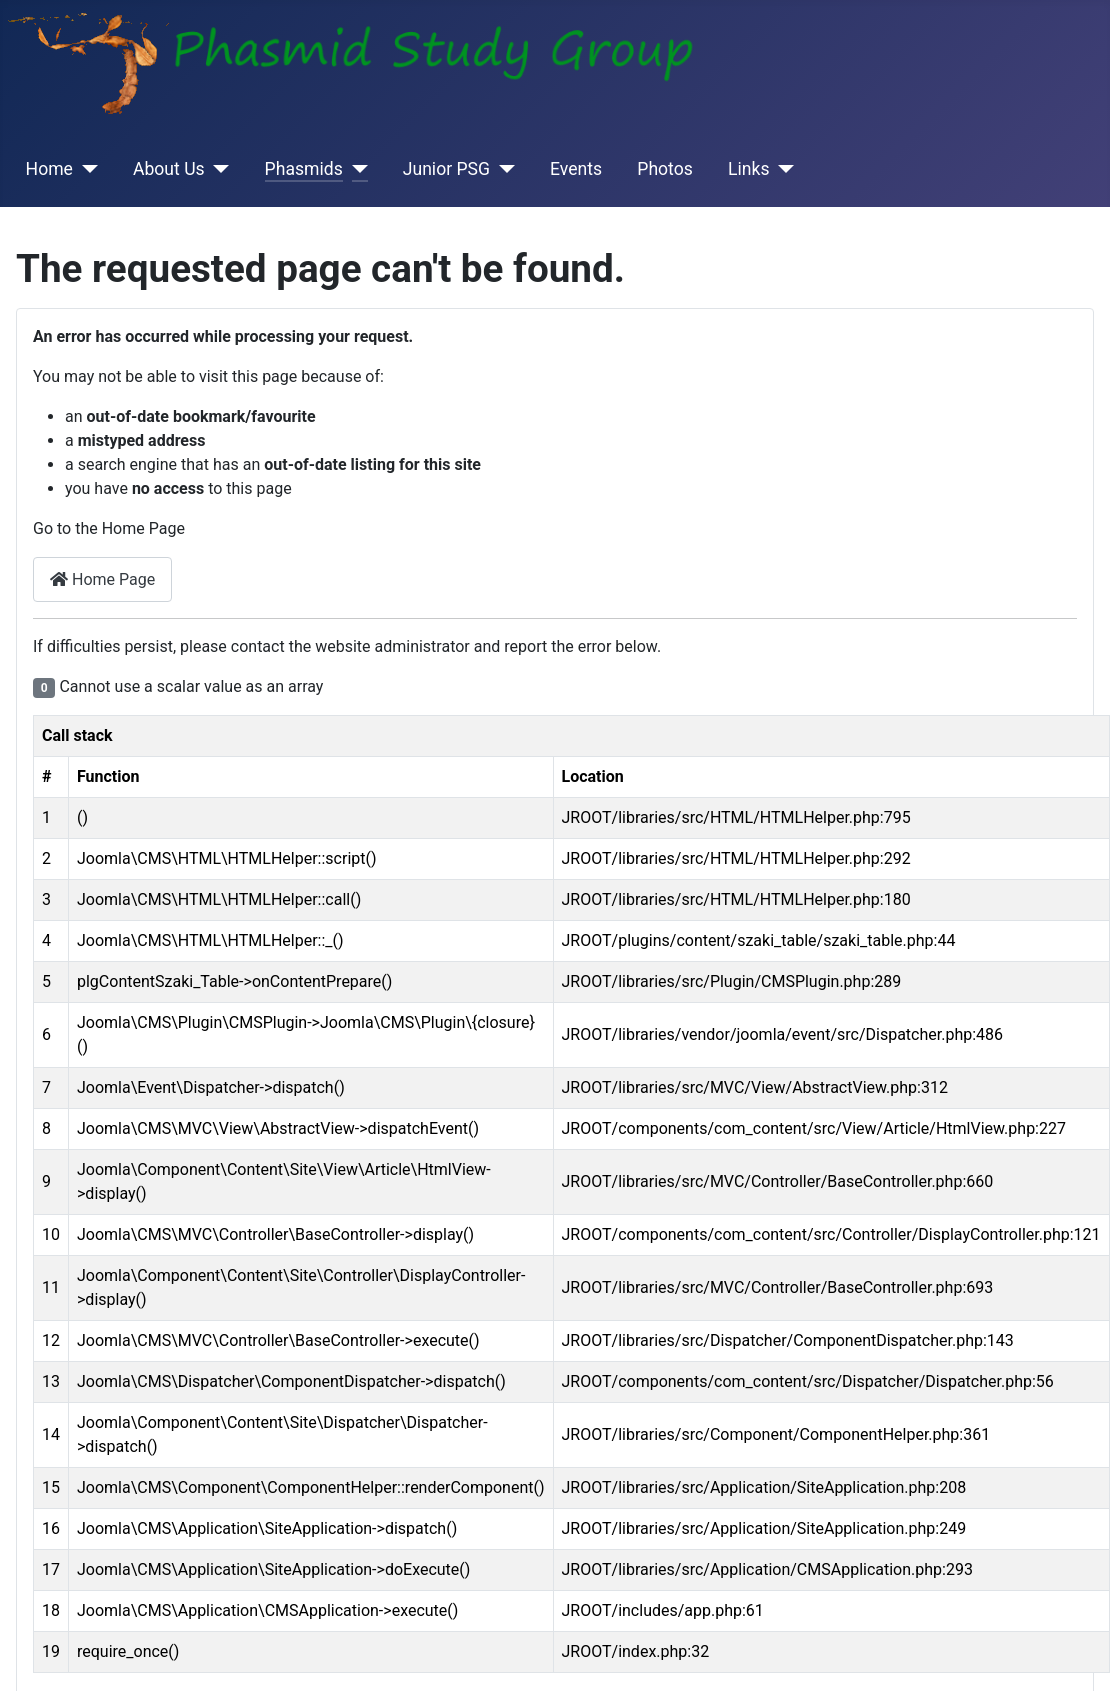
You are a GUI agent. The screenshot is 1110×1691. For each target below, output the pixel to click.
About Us (169, 169)
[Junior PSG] (502, 169)
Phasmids (304, 169)
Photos (665, 169)
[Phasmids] (355, 169)
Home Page (102, 579)
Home (49, 169)
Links (748, 169)
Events (576, 169)
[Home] (85, 169)
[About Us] (217, 169)
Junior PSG (446, 169)
